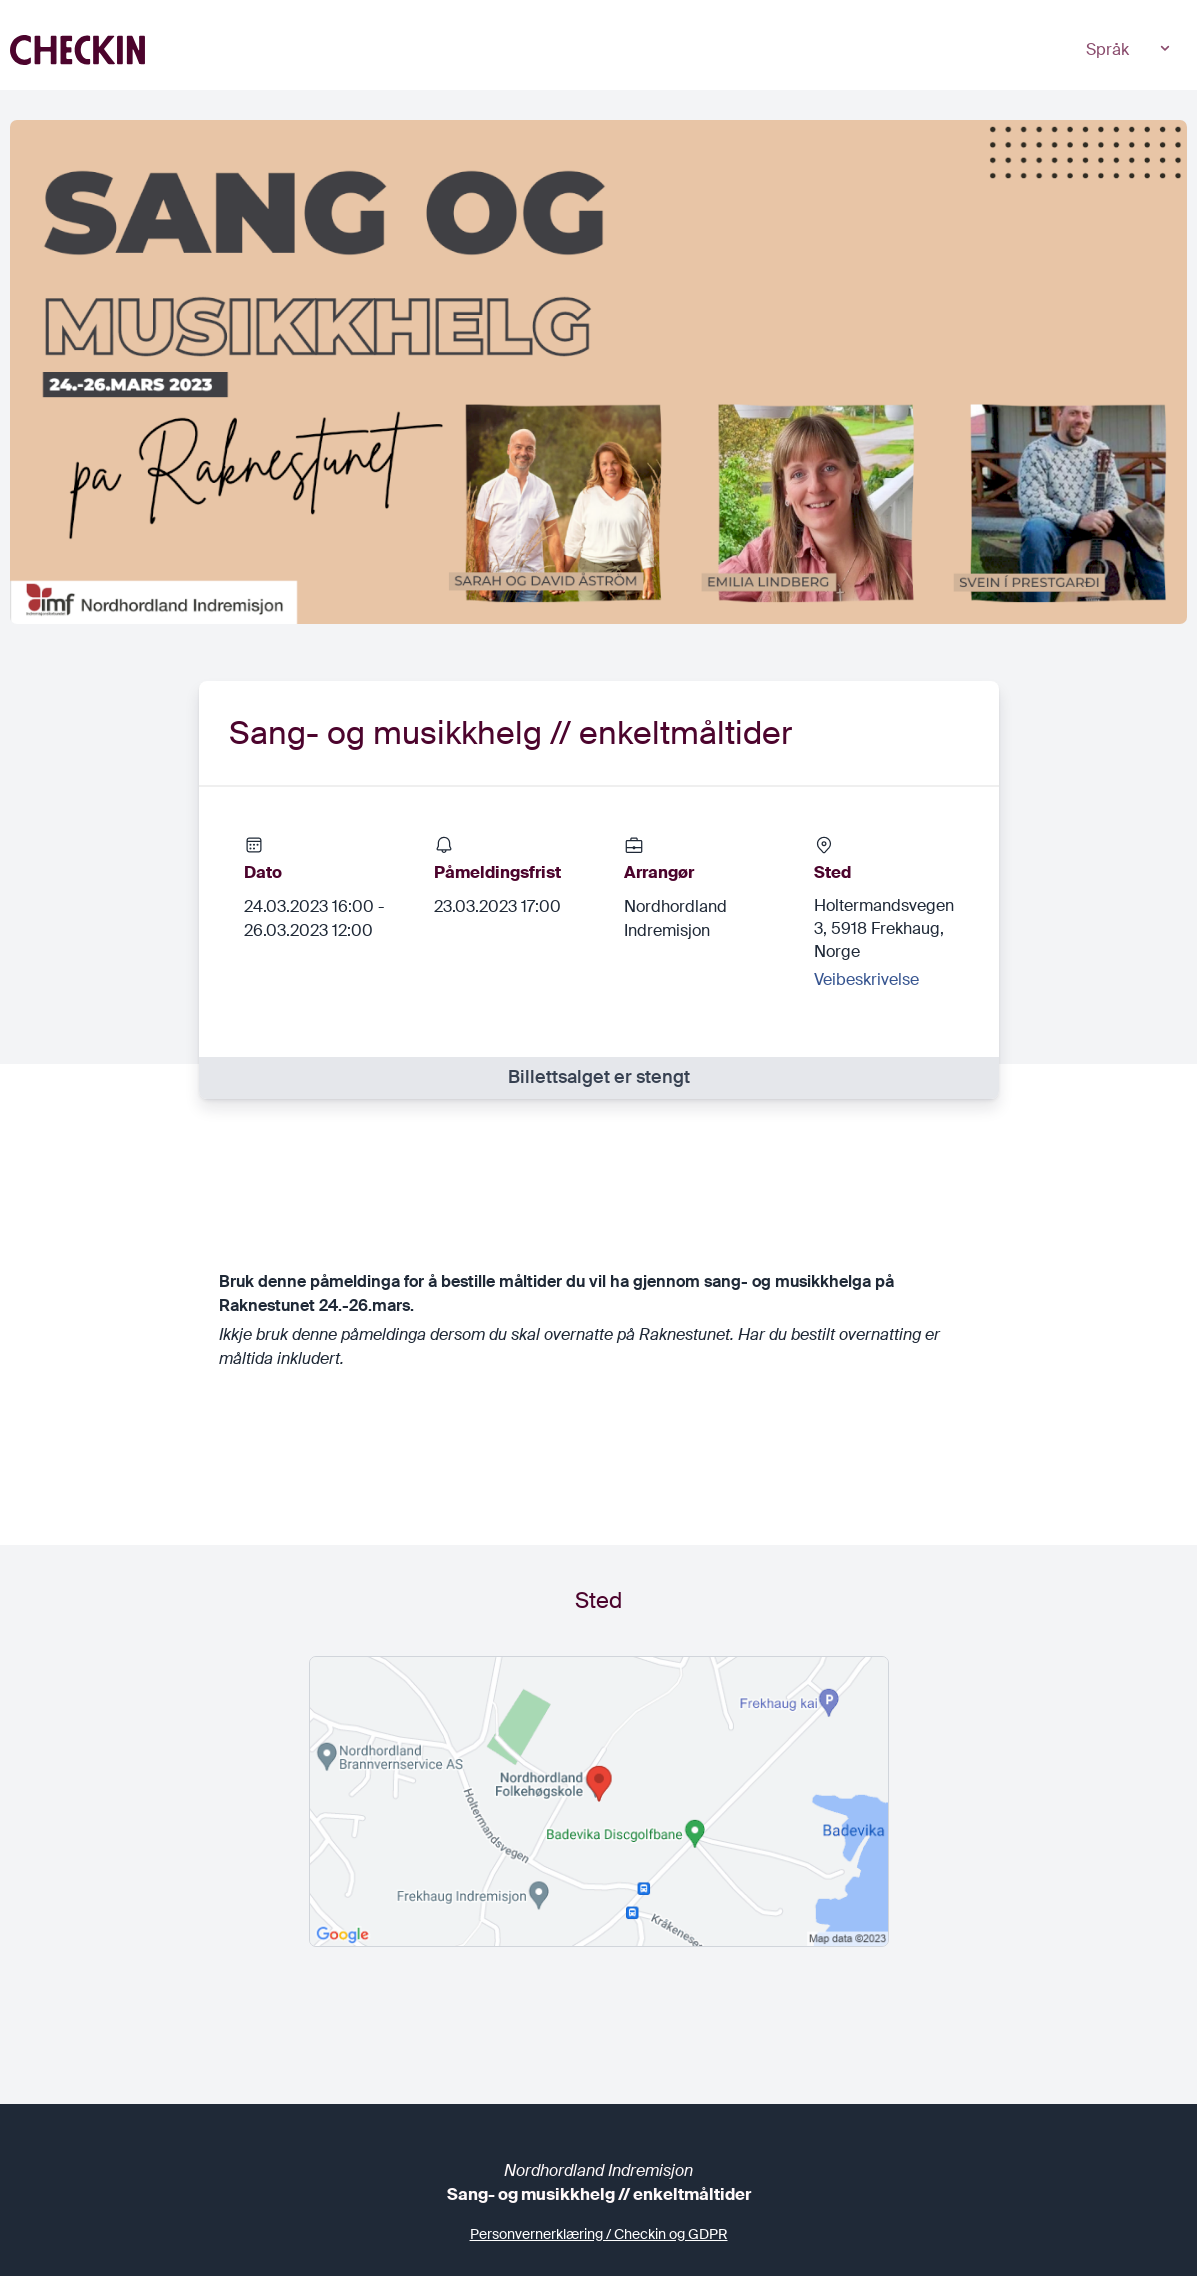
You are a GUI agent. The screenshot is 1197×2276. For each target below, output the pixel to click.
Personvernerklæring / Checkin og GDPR (599, 2234)
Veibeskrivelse (866, 979)
